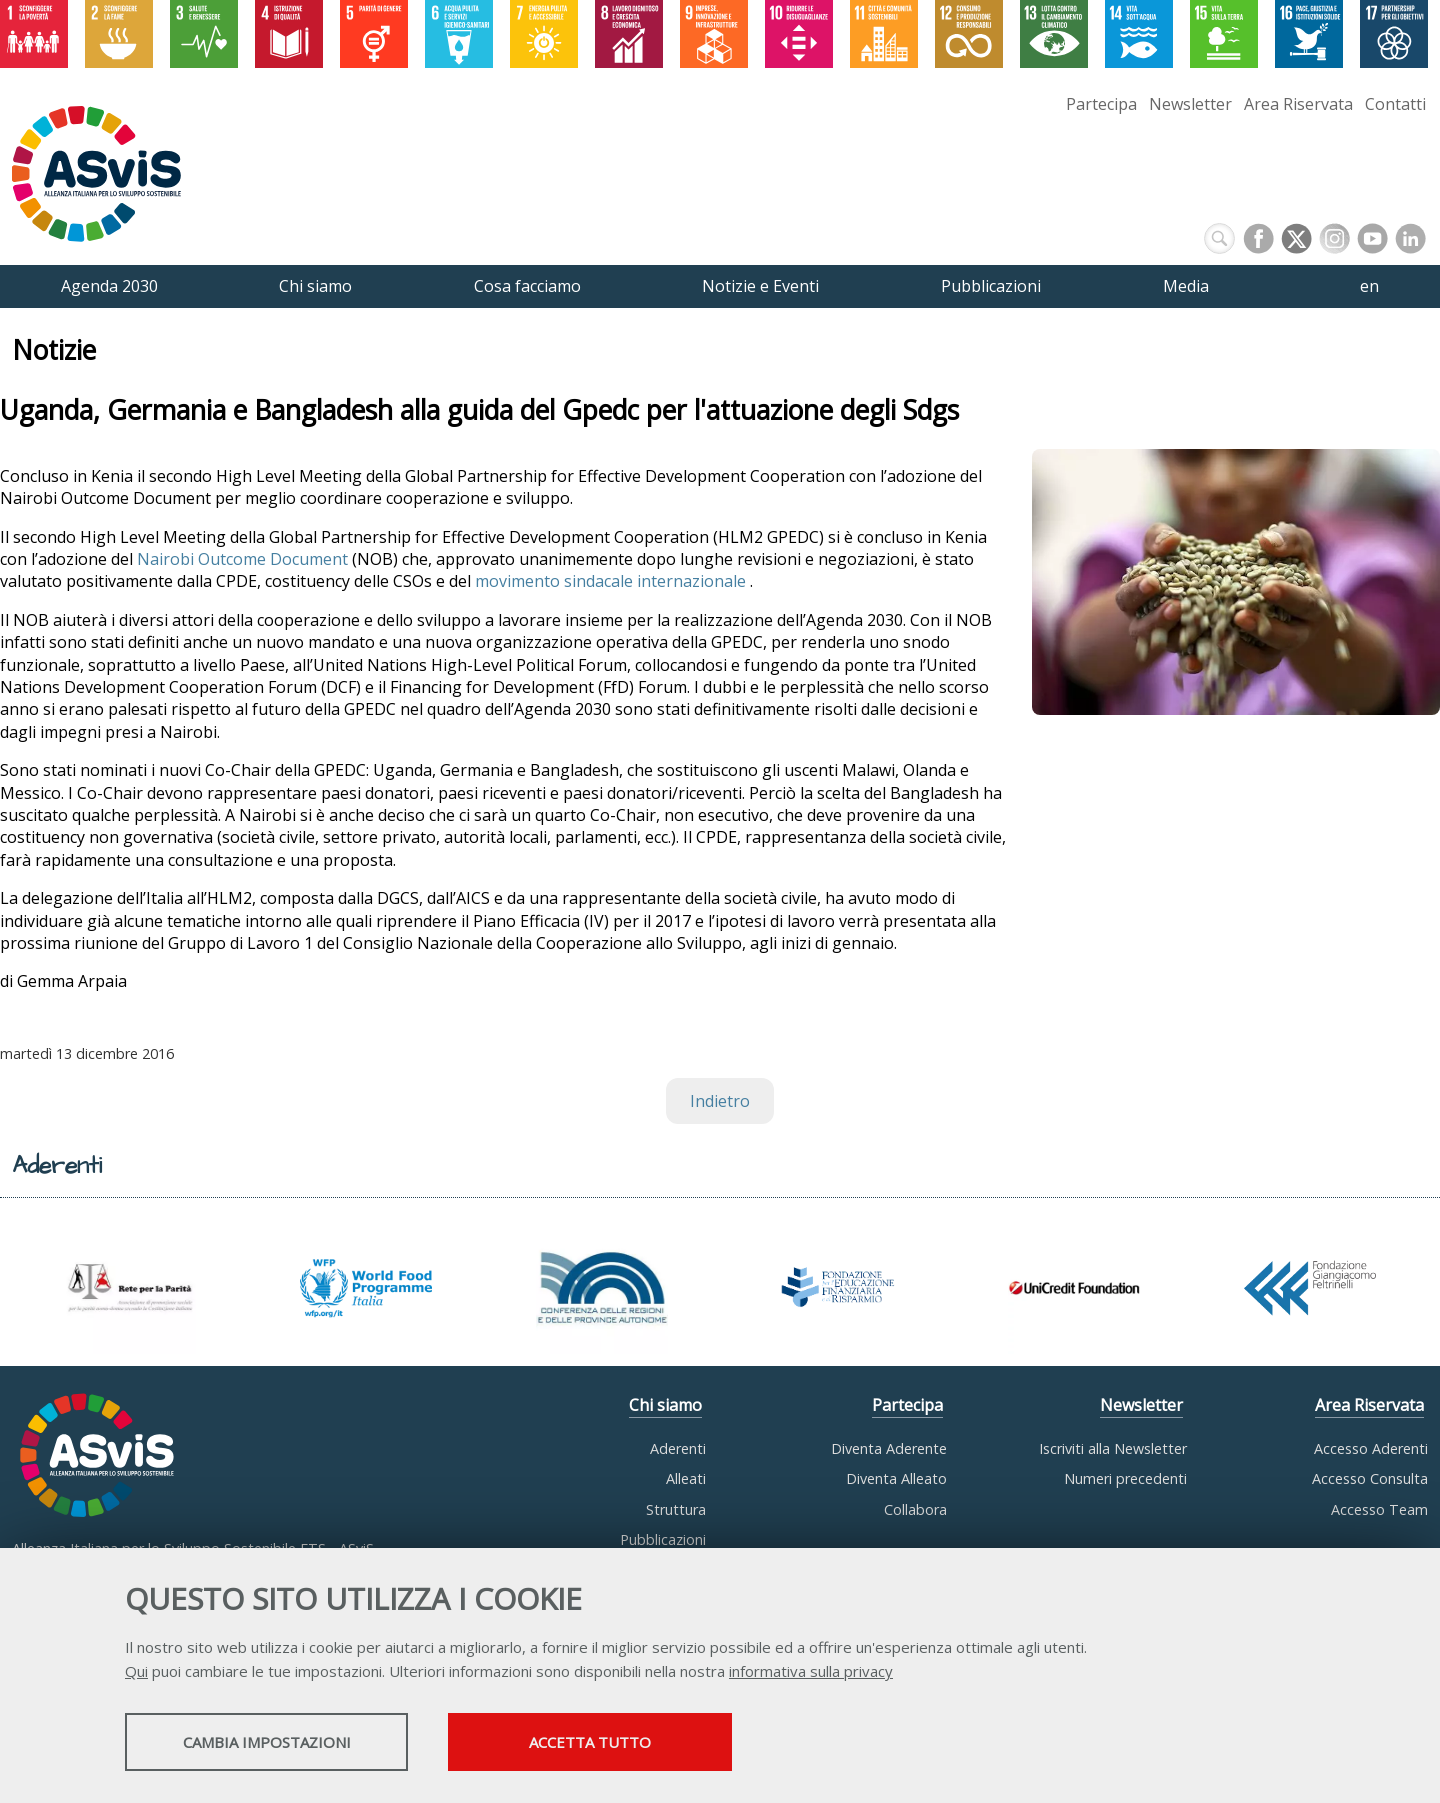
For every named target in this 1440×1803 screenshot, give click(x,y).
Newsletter (1190, 104)
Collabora (915, 1509)
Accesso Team (1379, 1509)
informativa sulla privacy (811, 1673)
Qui (136, 1673)
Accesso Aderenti (1371, 1448)
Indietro (720, 1101)
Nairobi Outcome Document (242, 559)
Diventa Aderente (889, 1448)
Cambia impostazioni (283, 1744)
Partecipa (1101, 104)
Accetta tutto (643, 1744)
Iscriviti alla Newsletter (1113, 1448)
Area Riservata (1298, 104)
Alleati (686, 1478)
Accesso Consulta (1370, 1478)
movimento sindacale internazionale (612, 581)
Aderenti (678, 1448)
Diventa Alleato (896, 1478)
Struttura (676, 1509)
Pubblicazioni (663, 1539)
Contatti (1395, 104)
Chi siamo (665, 1405)
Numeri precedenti (1125, 1478)
